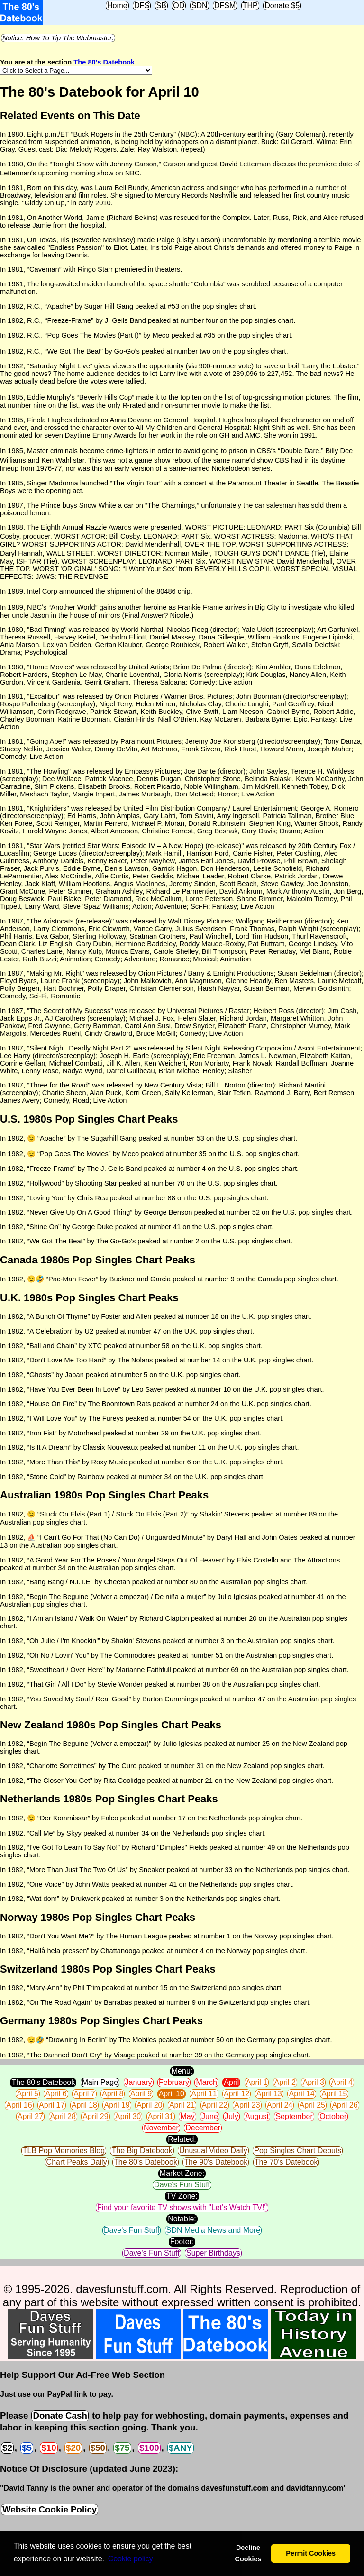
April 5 (27, 2094)
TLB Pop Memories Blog (64, 2151)
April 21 (182, 2105)
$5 (27, 2448)
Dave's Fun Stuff (181, 2185)
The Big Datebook (141, 2151)
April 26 (344, 2105)
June (209, 2116)
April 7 (84, 2094)
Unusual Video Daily (213, 2151)
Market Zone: (182, 2173)
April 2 (285, 2082)
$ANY (180, 2448)
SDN (199, 5)
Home (117, 5)
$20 (73, 2448)
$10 (48, 2448)
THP (250, 5)
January (138, 2082)
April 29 (95, 2116)
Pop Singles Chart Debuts (297, 2151)
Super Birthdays (213, 2253)
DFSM (225, 5)
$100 (149, 2448)
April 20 (149, 2105)
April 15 (334, 2094)
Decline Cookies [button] (248, 2553)
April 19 (116, 2105)
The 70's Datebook (286, 2162)
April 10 (171, 2094)
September (293, 2116)
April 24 (279, 2105)
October (332, 2116)
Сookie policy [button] (130, 2559)
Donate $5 (282, 5)
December (202, 2128)
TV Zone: (182, 2196)
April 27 (30, 2116)
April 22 (215, 2105)
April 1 (256, 2082)
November (161, 2128)
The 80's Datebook (104, 62)
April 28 (63, 2116)
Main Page (100, 2082)
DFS (141, 5)
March (206, 2082)
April (231, 2082)
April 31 (160, 2116)
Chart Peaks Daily (76, 2162)
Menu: (182, 2071)
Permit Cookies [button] (311, 2553)
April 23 (247, 2105)
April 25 (312, 2105)
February (174, 2082)
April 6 (55, 2094)
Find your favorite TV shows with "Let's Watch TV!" (182, 2207)
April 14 (301, 2094)
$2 (7, 2448)
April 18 (84, 2105)
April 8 (112, 2094)
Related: (182, 2139)
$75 (122, 2448)
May (187, 2116)
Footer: (182, 2242)
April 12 (236, 2094)
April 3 (313, 2082)
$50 (98, 2448)
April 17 (51, 2105)
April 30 (128, 2116)
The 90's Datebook (215, 2162)
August (257, 2116)
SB (161, 5)
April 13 (269, 2094)
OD (178, 5)
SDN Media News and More (213, 2230)
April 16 (19, 2105)
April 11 (204, 2094)
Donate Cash (60, 2416)
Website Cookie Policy (49, 2509)
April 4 (341, 2082)
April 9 (141, 2094)
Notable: (182, 2219)
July (231, 2116)
